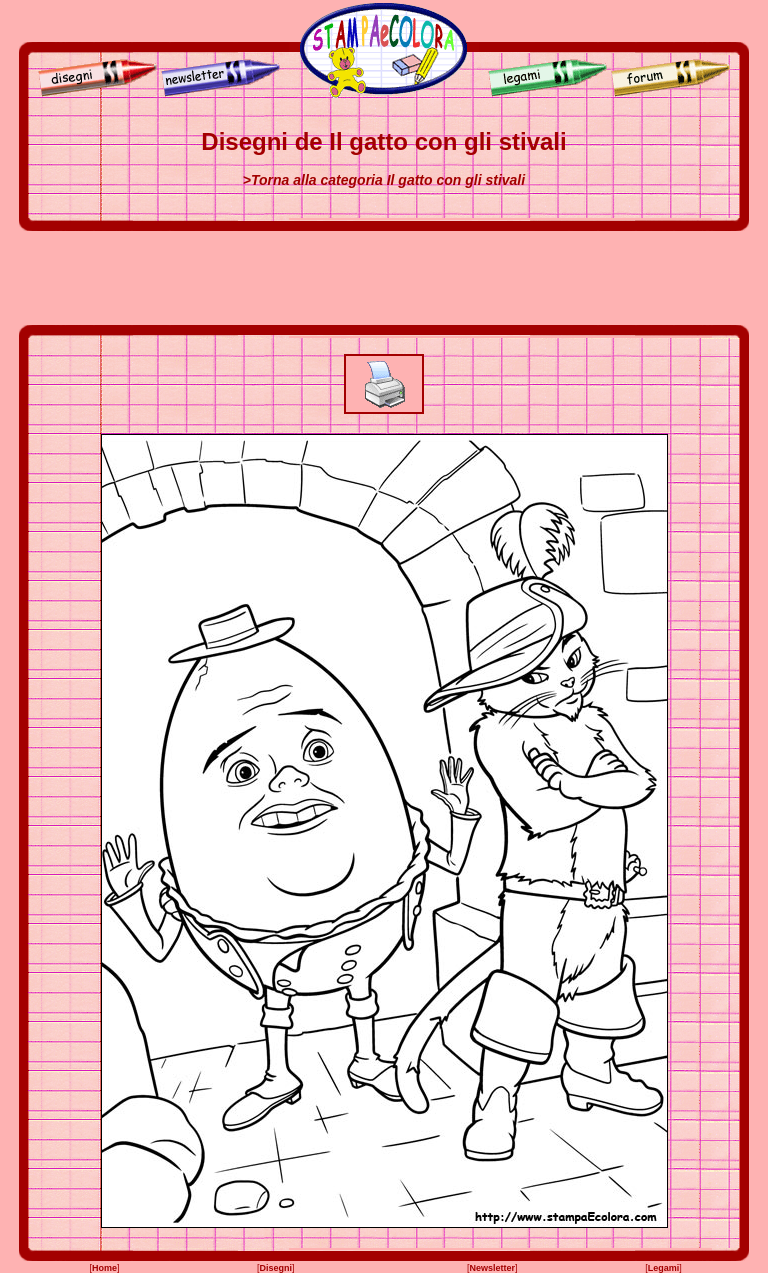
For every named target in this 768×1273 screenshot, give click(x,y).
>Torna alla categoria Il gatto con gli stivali (384, 180)
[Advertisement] (384, 278)
